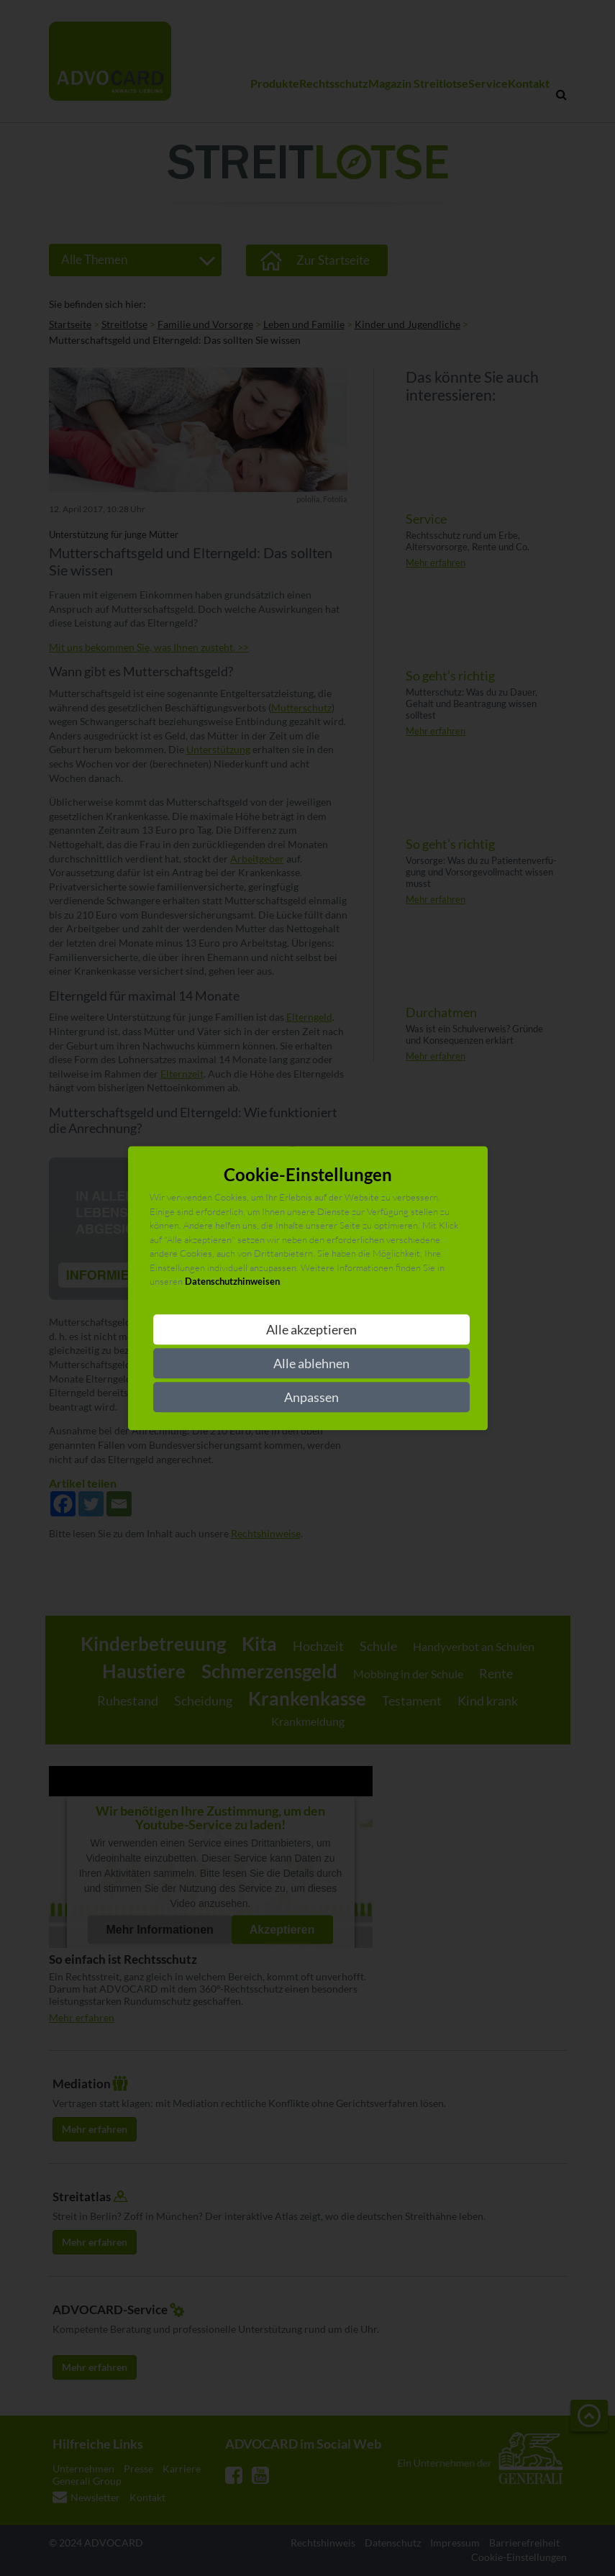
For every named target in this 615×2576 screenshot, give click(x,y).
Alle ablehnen (311, 1363)
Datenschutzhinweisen (232, 1282)
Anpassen (311, 1397)
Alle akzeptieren (311, 1329)
